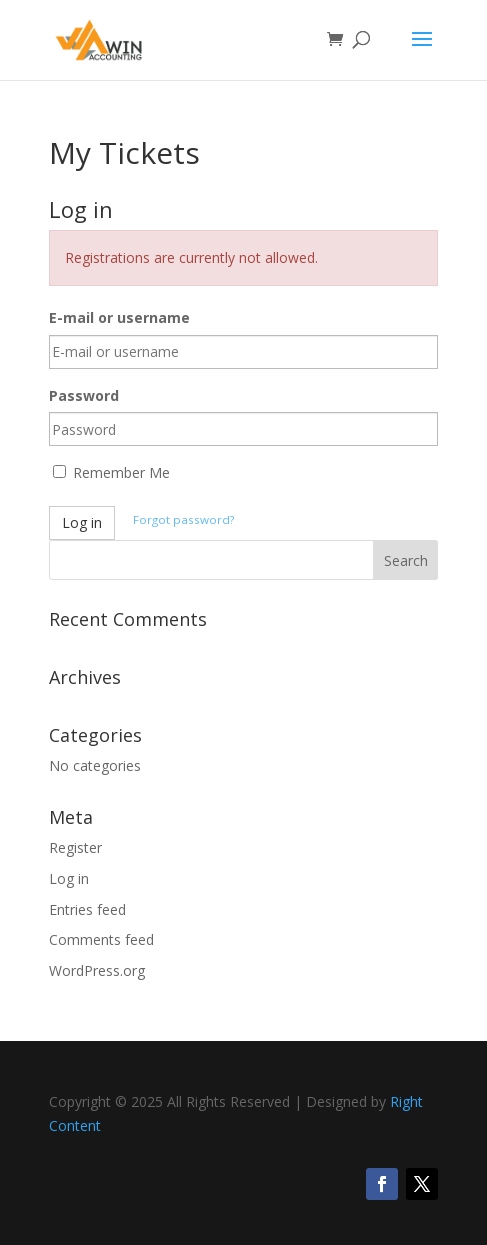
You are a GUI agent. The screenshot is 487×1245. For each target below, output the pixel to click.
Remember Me (111, 472)
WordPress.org (97, 970)
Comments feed (101, 939)
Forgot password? (183, 519)
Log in (82, 522)
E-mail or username (119, 317)
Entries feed (87, 909)
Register (75, 847)
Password (84, 395)
